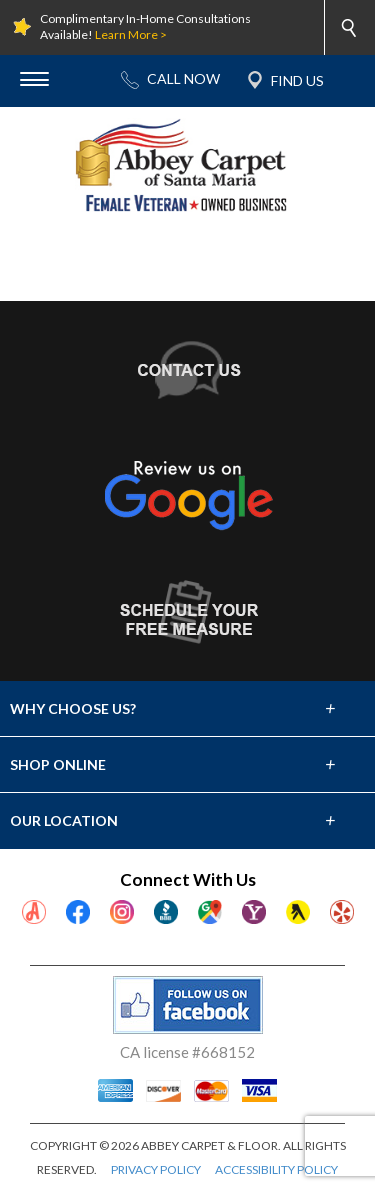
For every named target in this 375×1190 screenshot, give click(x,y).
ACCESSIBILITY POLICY (276, 1169)
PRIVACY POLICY (156, 1169)
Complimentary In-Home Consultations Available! (145, 27)
